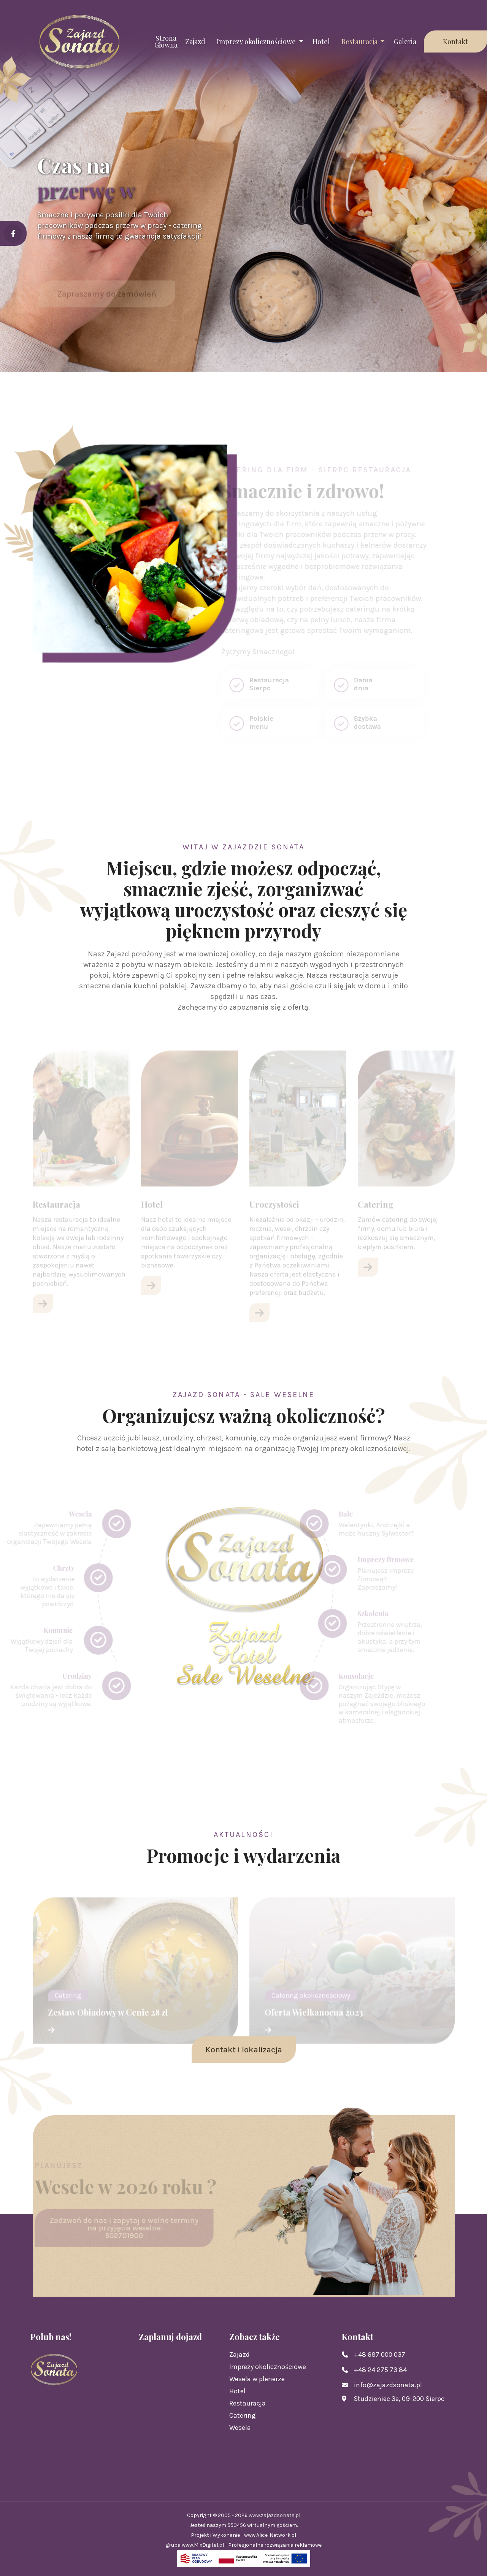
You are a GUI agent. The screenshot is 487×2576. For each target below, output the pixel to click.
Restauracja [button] (360, 41)
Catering (242, 2415)
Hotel (321, 41)
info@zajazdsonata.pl (388, 2385)
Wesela (240, 2427)
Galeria (405, 41)
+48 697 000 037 (379, 2354)
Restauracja (247, 2403)
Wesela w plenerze (257, 2379)
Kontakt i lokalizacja (243, 2050)
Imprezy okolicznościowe (267, 2367)
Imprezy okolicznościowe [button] (257, 41)
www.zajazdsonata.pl (274, 2515)
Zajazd (195, 41)
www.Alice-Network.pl (270, 2535)
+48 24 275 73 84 (380, 2370)
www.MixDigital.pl (203, 2545)
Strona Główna (166, 41)
